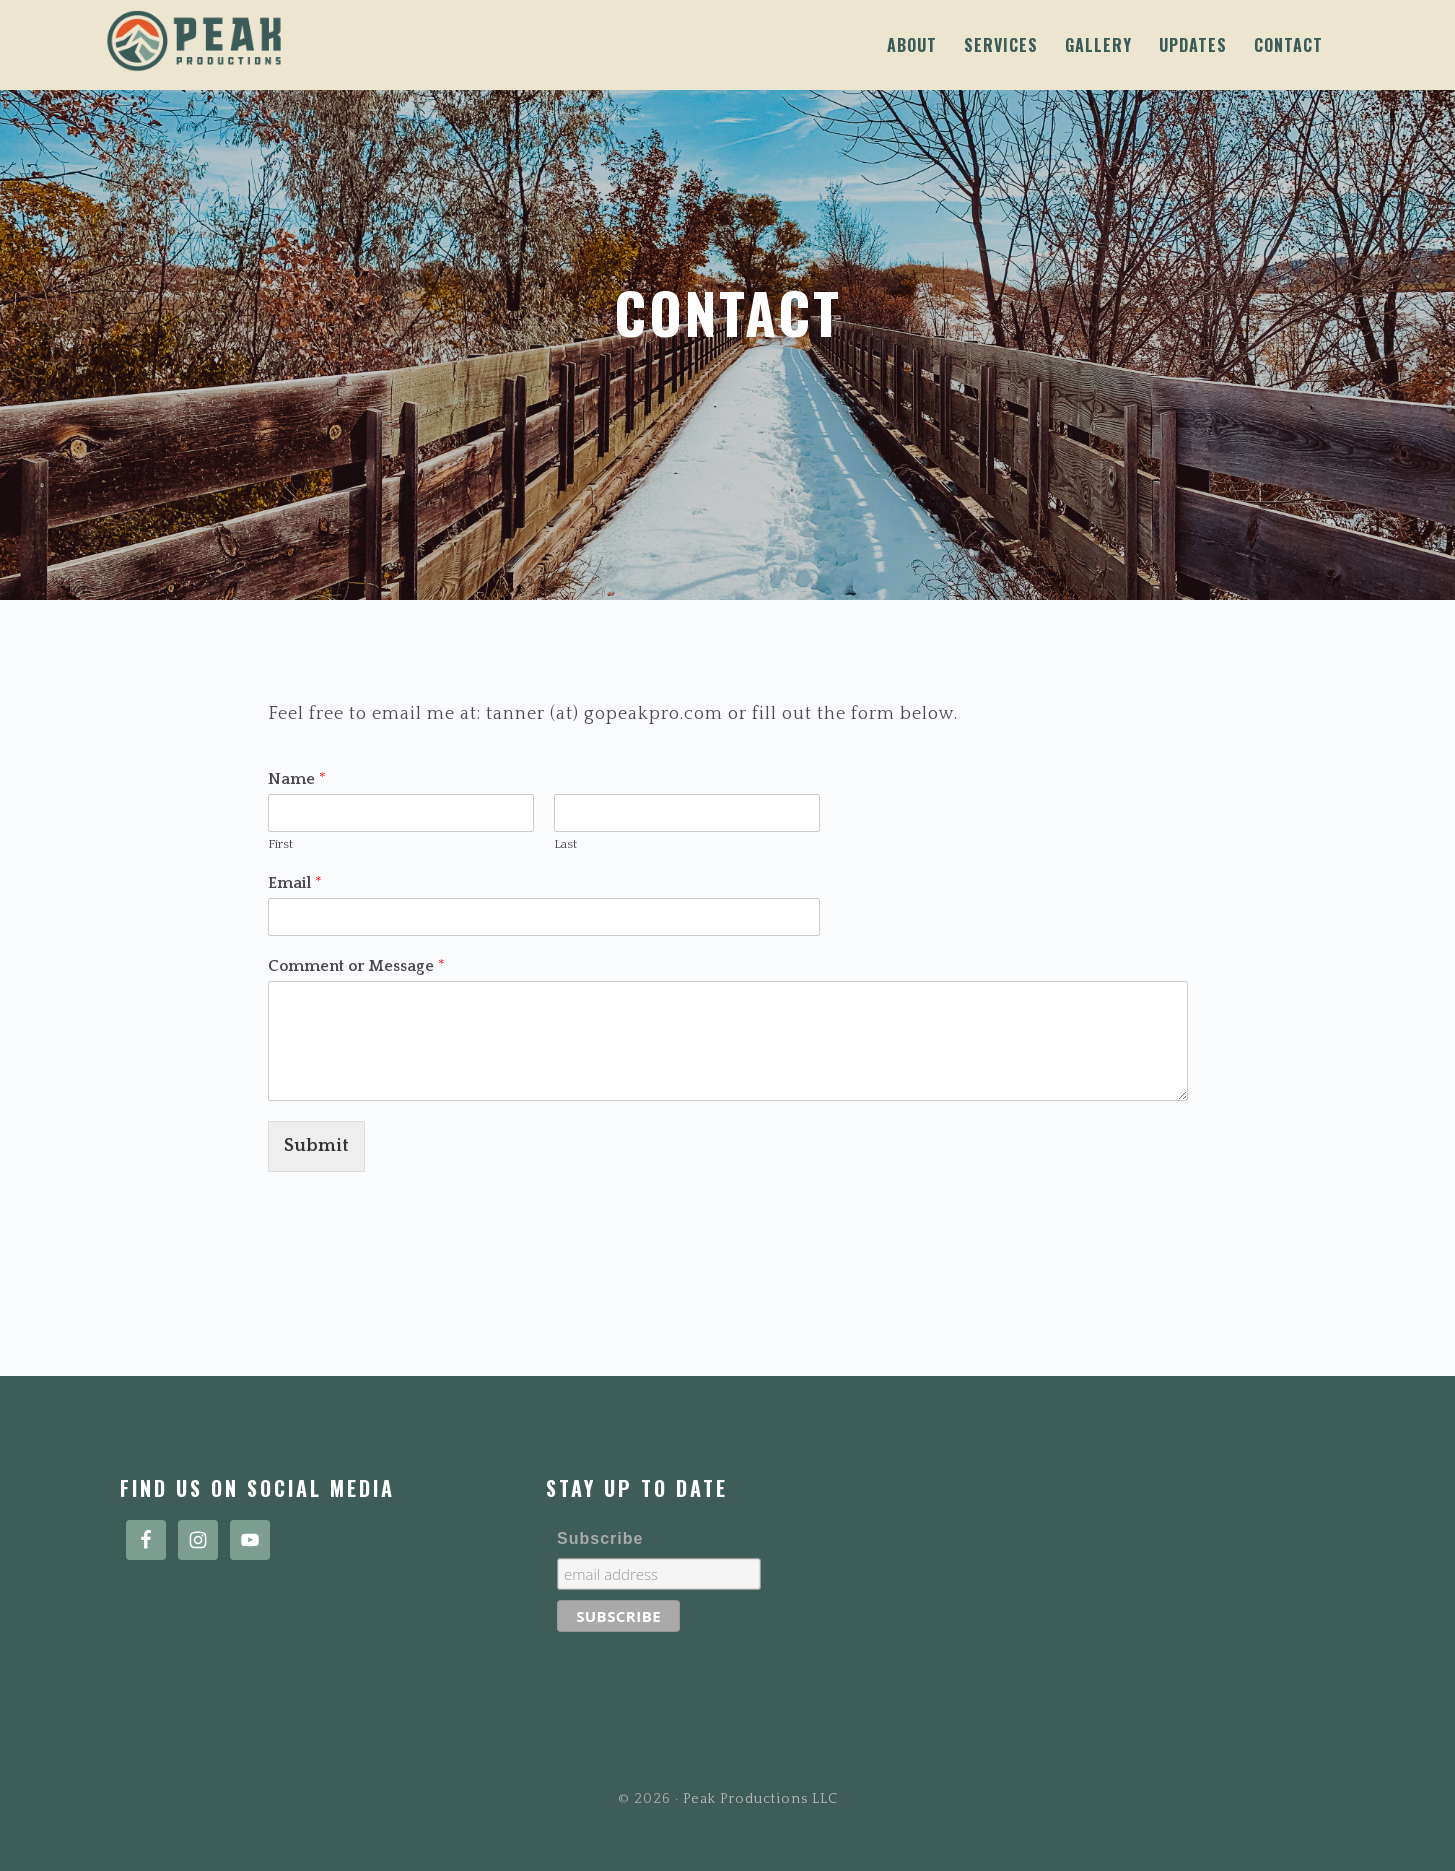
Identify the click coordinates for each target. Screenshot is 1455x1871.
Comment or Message (356, 966)
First (280, 844)
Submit (316, 1146)
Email (295, 883)
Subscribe (600, 1538)
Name (297, 779)
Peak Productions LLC (343, 41)
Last (565, 844)
